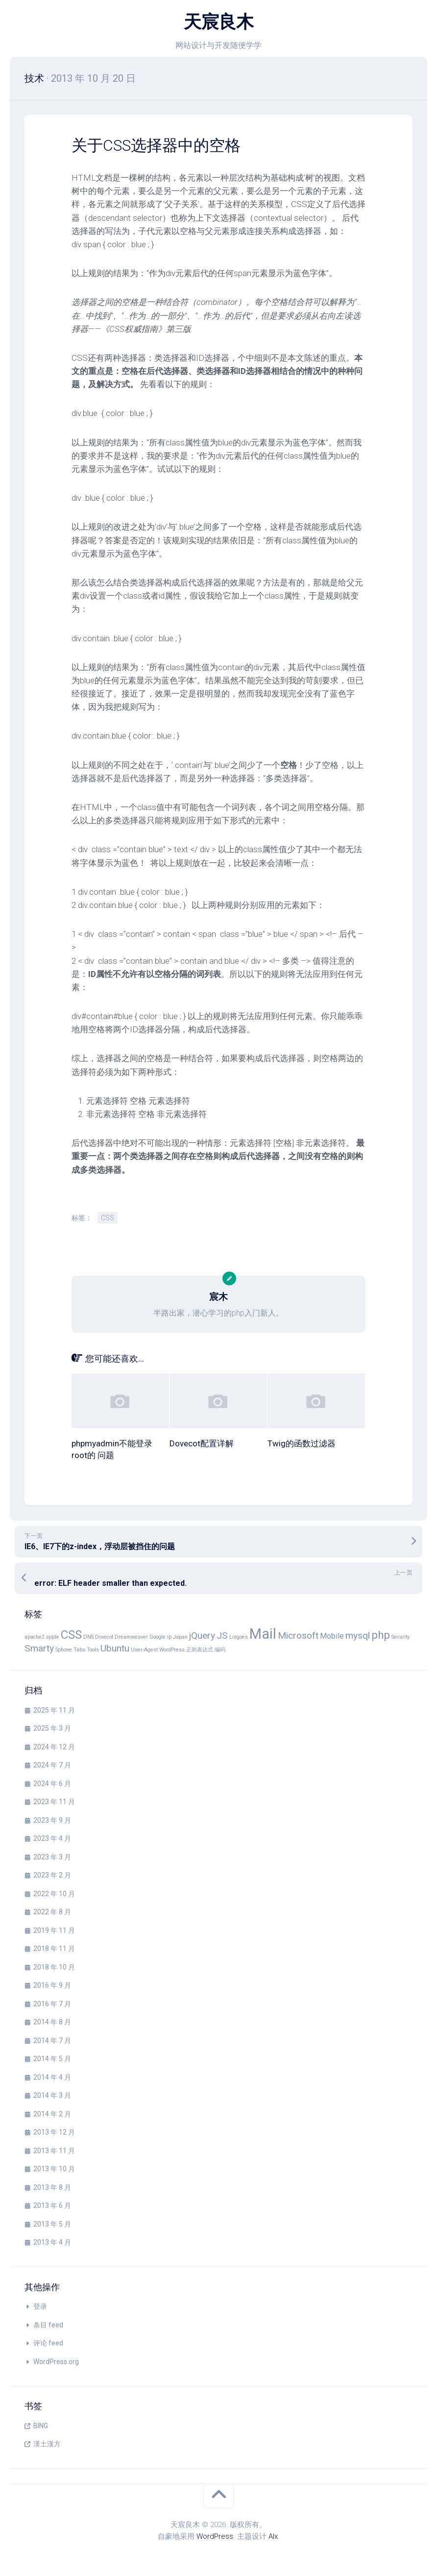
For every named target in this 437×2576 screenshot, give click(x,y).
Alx (273, 2535)
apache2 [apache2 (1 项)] (34, 1636)
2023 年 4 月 (52, 1838)
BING (40, 2425)
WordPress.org (56, 2361)
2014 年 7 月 (52, 2040)
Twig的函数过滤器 (301, 1443)
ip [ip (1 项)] (169, 1636)
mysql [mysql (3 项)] (357, 1635)
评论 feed (48, 2342)
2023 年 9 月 (52, 1820)
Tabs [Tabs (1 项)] (79, 1649)
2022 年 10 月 (54, 1893)
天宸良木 (218, 22)
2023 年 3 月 (52, 1856)
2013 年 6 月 (52, 2205)
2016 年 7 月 (52, 2003)
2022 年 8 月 (52, 1911)
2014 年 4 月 (52, 2077)
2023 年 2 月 (52, 1875)
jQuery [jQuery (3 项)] (202, 1635)
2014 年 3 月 (52, 2095)
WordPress (214, 2535)
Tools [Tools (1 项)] (93, 1649)
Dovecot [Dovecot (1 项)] (104, 1636)
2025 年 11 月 (54, 1710)
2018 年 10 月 (54, 1967)
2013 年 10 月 (54, 2168)
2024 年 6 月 (52, 1783)
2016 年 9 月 (52, 1985)
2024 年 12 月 (54, 1746)
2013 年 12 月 (54, 2131)
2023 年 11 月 (54, 1801)
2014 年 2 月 (52, 2113)
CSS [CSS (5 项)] (71, 1634)
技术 (34, 78)
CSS (107, 1217)
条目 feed (48, 2324)
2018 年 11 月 (54, 1948)
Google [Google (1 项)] (157, 1636)
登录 (40, 2306)
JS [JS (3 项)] (222, 1635)
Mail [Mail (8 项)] (262, 1633)
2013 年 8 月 (52, 2187)
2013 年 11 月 (54, 2150)
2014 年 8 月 (52, 2021)
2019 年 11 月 (54, 1930)
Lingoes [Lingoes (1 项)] (238, 1636)
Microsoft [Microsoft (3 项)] (298, 1635)
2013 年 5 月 (52, 2224)
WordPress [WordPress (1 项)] (172, 1649)
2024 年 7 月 (52, 1764)
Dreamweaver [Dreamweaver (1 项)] (131, 1636)
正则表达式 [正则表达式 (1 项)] (199, 1649)
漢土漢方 (47, 2443)
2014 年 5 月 (52, 2058)
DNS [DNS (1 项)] (88, 1636)
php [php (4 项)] (380, 1634)
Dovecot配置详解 (202, 1443)
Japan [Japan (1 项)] (180, 1636)
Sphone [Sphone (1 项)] (63, 1649)
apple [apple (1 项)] (52, 1636)
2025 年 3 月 (52, 1728)
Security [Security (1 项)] (400, 1636)
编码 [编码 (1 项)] (220, 1649)
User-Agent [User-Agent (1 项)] (144, 1649)
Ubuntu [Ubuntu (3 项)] (114, 1647)
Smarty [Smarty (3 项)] (39, 1647)
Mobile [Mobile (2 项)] (332, 1635)
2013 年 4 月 (52, 2242)
